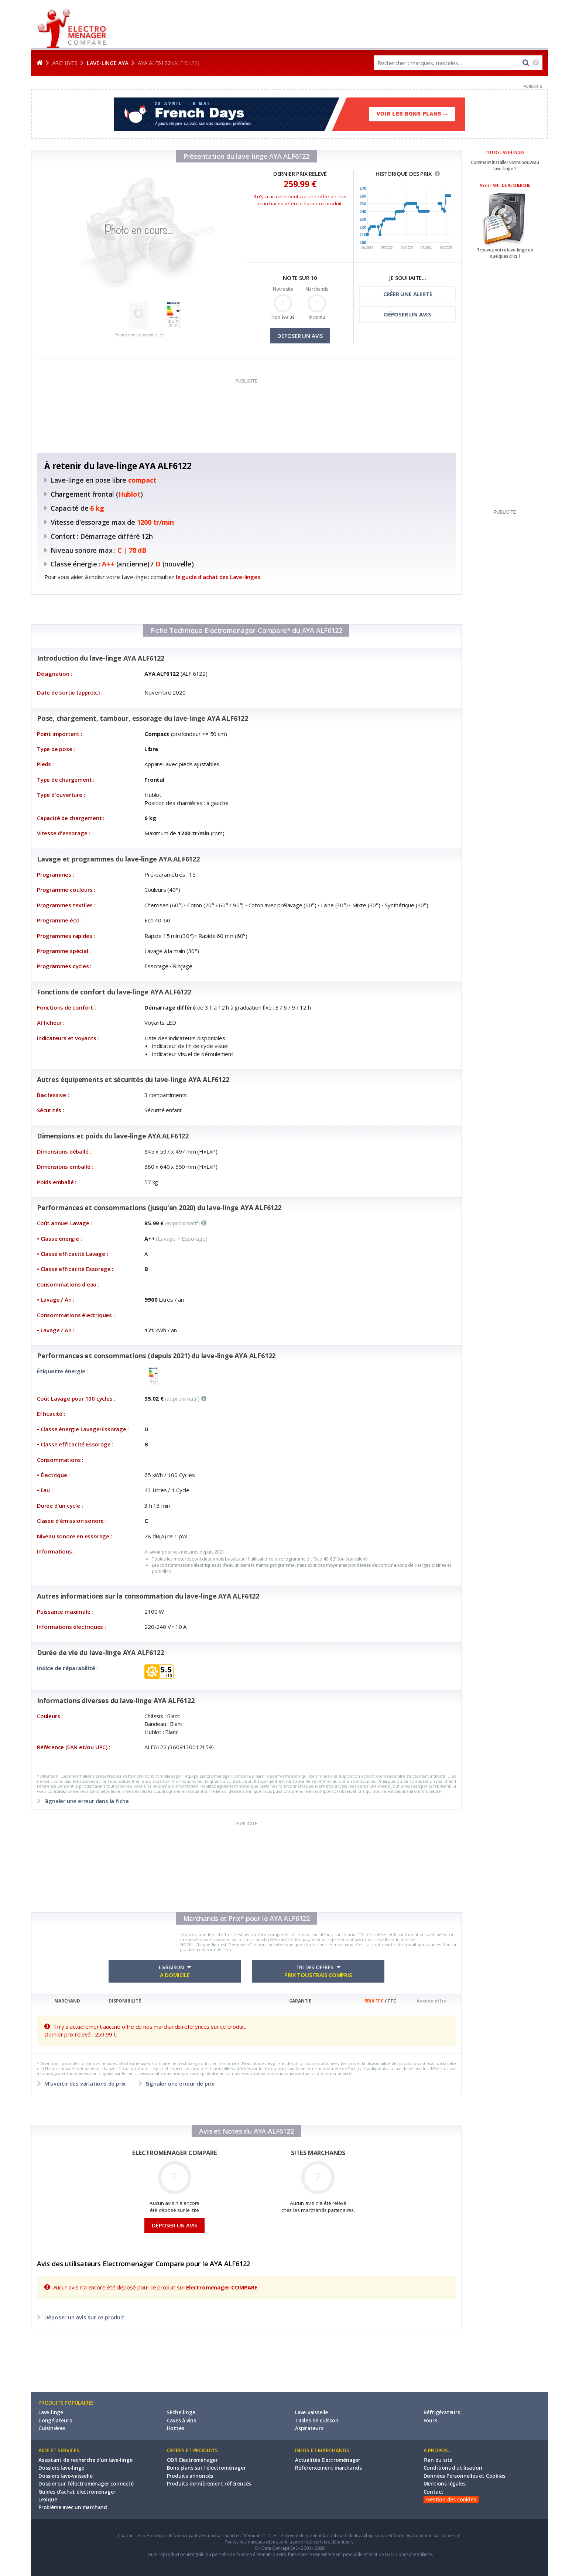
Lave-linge (50, 2412)
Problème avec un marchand (72, 2507)
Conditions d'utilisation (453, 2467)
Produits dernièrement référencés (209, 2483)
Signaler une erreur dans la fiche (86, 1801)
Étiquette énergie (61, 1371)
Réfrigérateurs (442, 2412)
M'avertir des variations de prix (85, 2083)
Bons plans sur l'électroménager (206, 2467)
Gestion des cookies (451, 2499)
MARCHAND (67, 2001)
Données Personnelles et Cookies (465, 2476)
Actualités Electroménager (327, 2460)
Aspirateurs (309, 2428)
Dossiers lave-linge (61, 2467)
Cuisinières (51, 2428)
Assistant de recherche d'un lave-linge (85, 2460)
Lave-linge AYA (108, 62)
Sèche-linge (181, 2412)
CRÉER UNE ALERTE (407, 294)
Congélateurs (55, 2420)
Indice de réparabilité (66, 1668)
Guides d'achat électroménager (77, 2491)
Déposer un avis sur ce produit (83, 2317)
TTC (391, 2001)
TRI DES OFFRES (318, 1971)
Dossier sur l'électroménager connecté (86, 2483)
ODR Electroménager (192, 2460)
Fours (430, 2420)
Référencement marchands (328, 2467)
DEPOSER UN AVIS (300, 335)
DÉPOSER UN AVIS (407, 314)
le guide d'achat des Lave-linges (218, 576)
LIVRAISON (174, 1971)
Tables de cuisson (317, 2420)
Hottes (175, 2428)
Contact (434, 2491)
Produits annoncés (190, 2476)
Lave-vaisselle (311, 2412)
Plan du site (438, 2460)
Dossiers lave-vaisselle (65, 2476)
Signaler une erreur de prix (179, 2083)
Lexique (47, 2499)
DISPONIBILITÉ (125, 2001)
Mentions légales (445, 2483)
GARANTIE (300, 2001)
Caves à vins (181, 2420)
